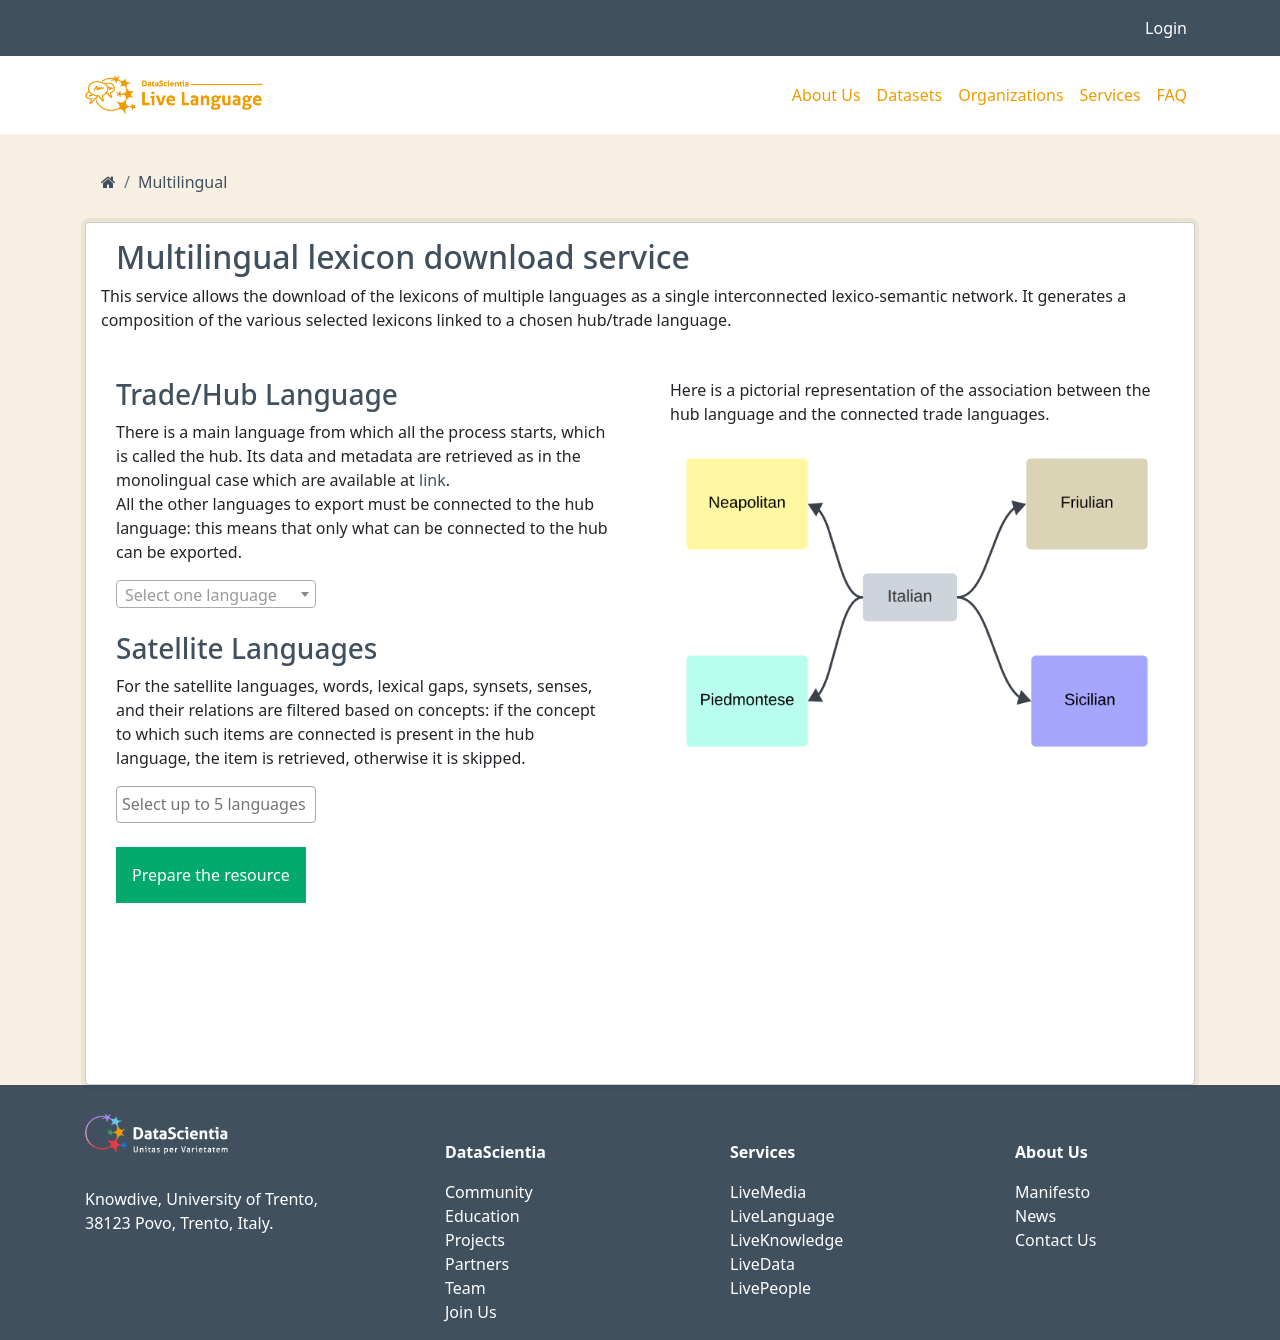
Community (489, 1192)
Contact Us (1055, 1240)
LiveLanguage (782, 1216)
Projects (475, 1240)
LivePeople (770, 1288)
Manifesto (1052, 1192)
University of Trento (239, 1199)
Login (1166, 28)
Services (1110, 95)
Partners (477, 1264)
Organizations (1010, 95)
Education (482, 1216)
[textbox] (216, 595)
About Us (826, 95)
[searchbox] (216, 804)
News (1035, 1216)
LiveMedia (768, 1192)
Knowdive (121, 1199)
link (432, 480)
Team (465, 1288)
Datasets (910, 95)
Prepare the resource (211, 875)
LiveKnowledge (786, 1240)
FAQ (1172, 95)
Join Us (471, 1312)
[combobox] (216, 594)
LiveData (762, 1264)
